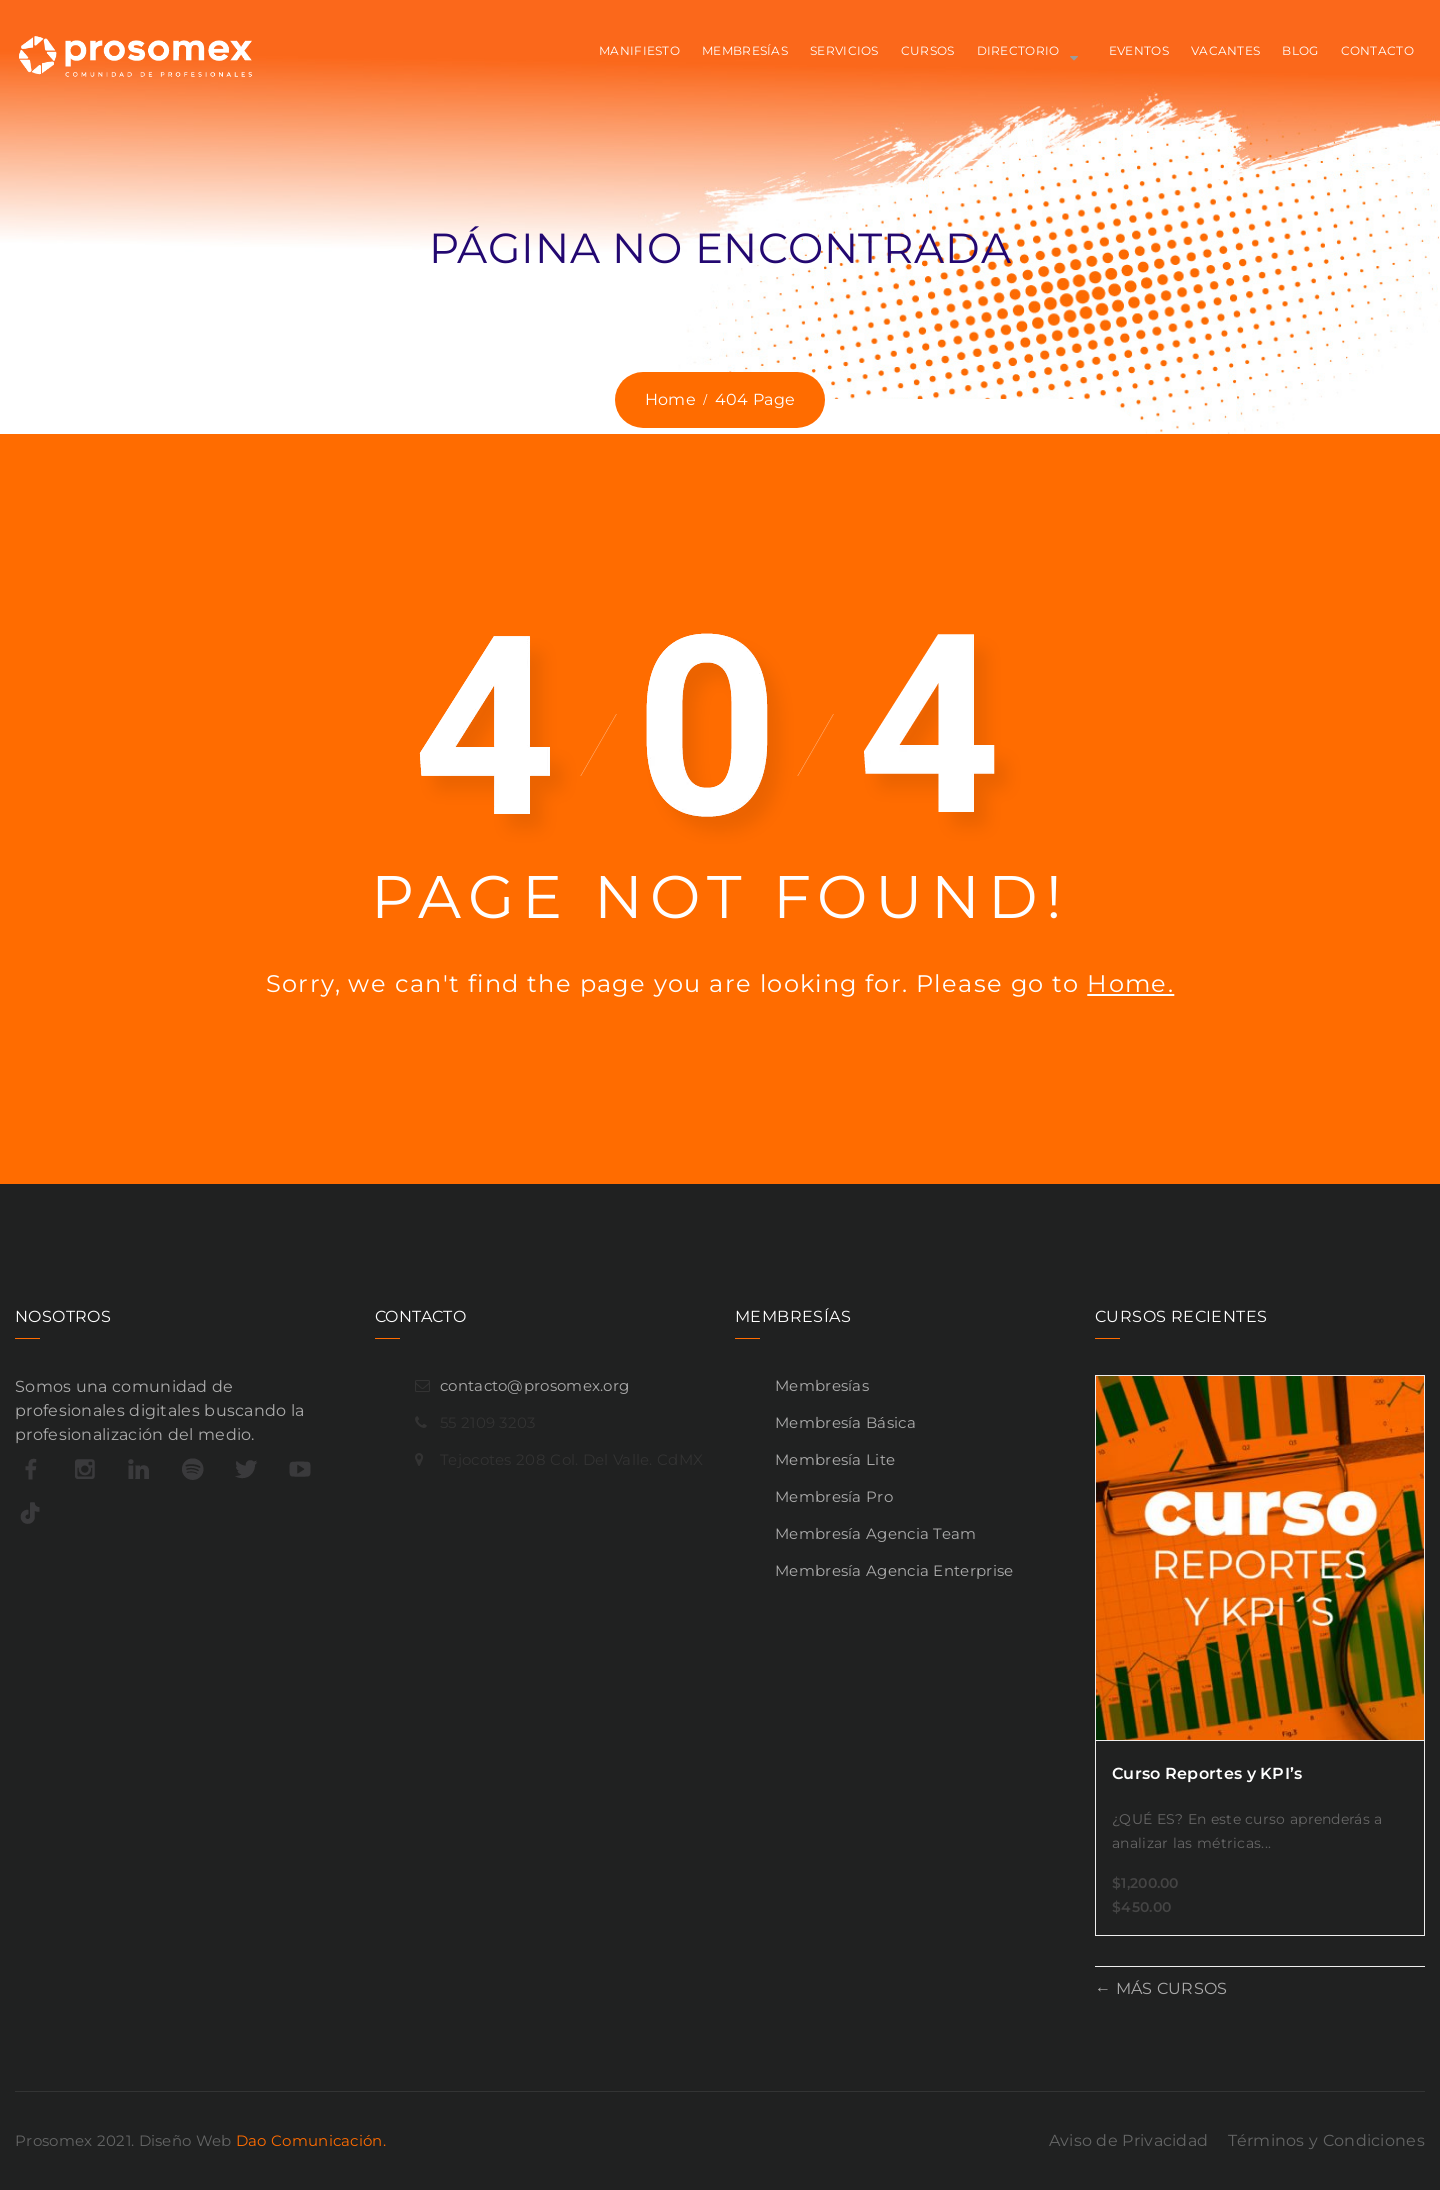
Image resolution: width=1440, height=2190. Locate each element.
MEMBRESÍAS (745, 50)
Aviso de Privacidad (1129, 2140)
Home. (1130, 983)
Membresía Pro (834, 1496)
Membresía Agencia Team (876, 1533)
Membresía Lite (835, 1459)
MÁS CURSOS (1169, 1988)
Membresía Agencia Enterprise (894, 1570)
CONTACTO (1377, 50)
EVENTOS (1139, 50)
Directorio (1018, 50)
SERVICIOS (844, 50)
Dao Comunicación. (311, 2140)
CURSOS (928, 50)
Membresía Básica (845, 1422)
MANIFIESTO (639, 50)
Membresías (822, 1385)
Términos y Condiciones (1326, 2140)
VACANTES (1225, 50)
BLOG (1300, 50)
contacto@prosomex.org (534, 1385)
